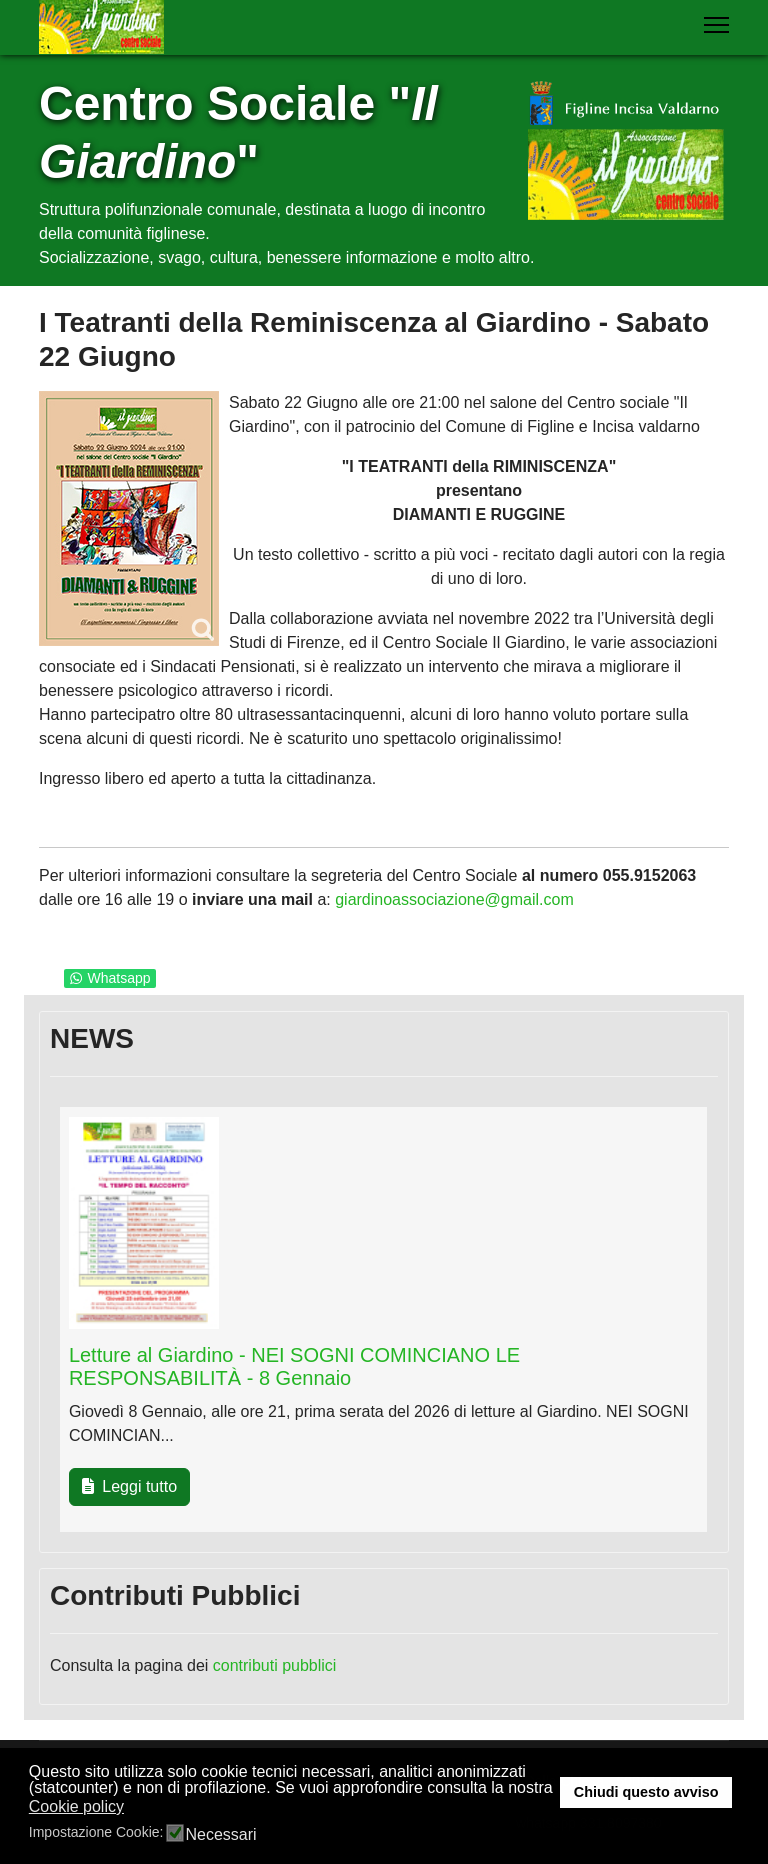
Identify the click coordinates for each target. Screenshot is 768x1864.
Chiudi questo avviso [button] (646, 1792)
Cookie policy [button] (76, 1806)
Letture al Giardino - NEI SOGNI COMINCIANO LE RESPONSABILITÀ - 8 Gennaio (294, 1366)
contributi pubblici (275, 1665)
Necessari (220, 1835)
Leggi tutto (129, 1486)
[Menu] (716, 25)
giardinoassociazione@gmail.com (454, 899)
